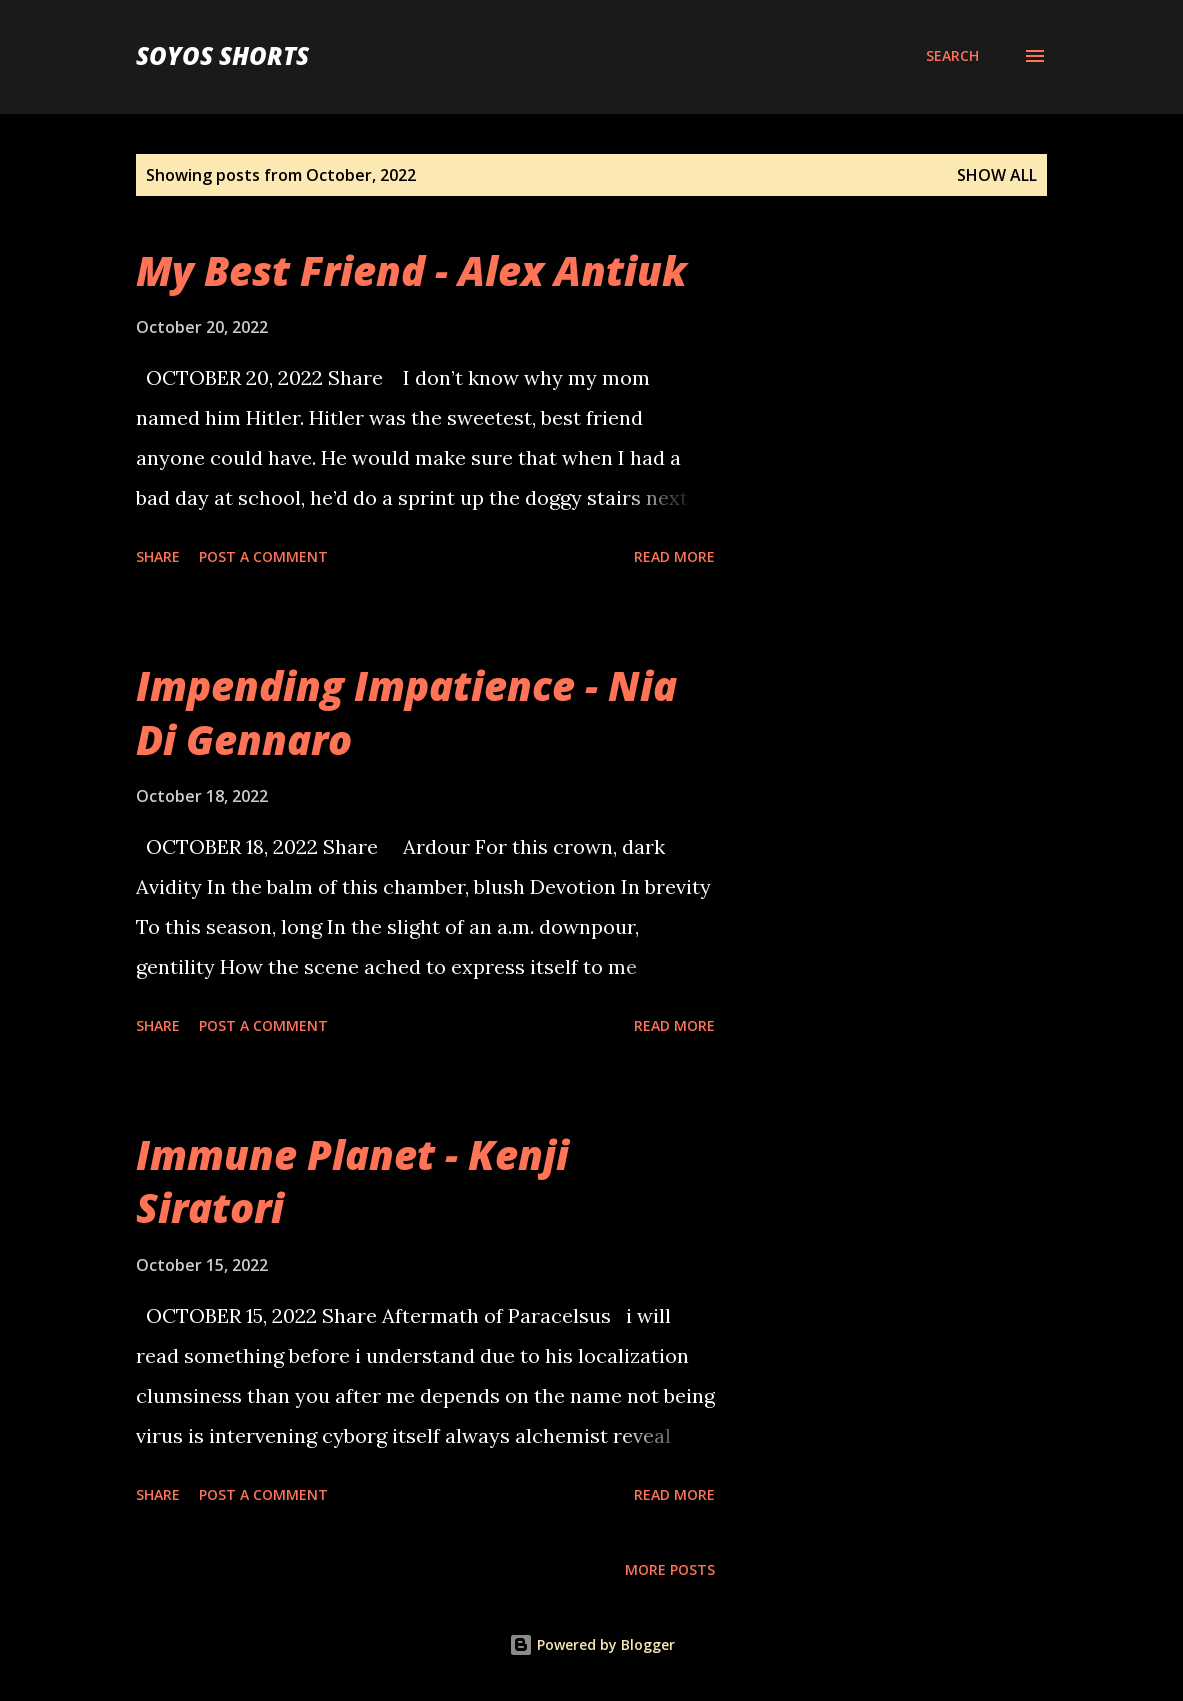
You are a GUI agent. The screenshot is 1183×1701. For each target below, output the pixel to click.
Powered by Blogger (592, 1644)
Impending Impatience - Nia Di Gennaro (406, 712)
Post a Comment (263, 556)
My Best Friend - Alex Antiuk (411, 270)
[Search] (952, 56)
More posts (670, 1569)
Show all (997, 175)
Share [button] (158, 556)
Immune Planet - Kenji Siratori (352, 1181)
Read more (674, 556)
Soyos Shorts (222, 55)
